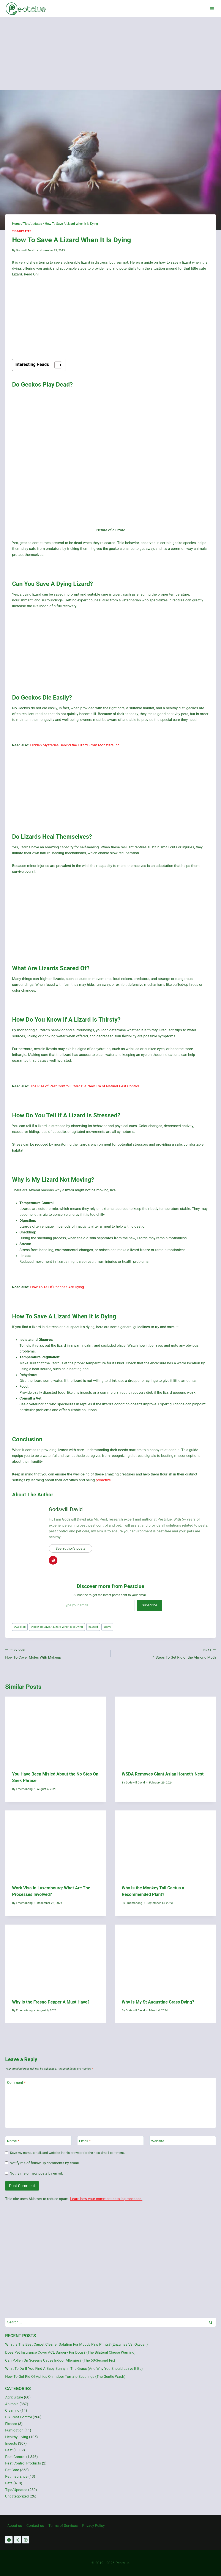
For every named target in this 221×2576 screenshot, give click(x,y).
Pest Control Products (23, 2463)
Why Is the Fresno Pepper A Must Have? (51, 2002)
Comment (16, 2082)
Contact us (35, 2525)
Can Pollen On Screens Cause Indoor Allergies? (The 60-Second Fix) (60, 2360)
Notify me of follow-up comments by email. (45, 2163)
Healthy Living (16, 2437)
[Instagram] (25, 2539)
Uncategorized (17, 2496)
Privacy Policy (93, 2525)
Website (157, 2141)
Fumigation (14, 2430)
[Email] (110, 2140)
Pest (9, 2450)
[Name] (38, 2140)
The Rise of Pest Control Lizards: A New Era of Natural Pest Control (84, 1086)
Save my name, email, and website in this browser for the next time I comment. (67, 2153)
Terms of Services (63, 2525)
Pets (9, 2483)
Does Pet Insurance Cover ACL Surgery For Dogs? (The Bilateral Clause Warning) (70, 2352)
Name (13, 2141)
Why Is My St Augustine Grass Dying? (158, 2002)
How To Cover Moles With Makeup (56, 1653)
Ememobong (24, 1789)
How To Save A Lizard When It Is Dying (57, 1626)
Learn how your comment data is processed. (106, 2199)
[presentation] (55, 1730)
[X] (17, 2539)
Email (85, 2141)
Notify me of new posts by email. (36, 2173)
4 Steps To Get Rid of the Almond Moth (165, 1653)
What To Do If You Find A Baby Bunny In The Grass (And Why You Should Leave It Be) (74, 2368)
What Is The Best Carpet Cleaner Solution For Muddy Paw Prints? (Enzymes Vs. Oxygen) (76, 2344)
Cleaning (12, 2410)
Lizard (93, 1626)
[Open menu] (212, 8)
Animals (12, 2404)
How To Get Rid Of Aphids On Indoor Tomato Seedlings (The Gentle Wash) (65, 2376)
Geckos (20, 1626)
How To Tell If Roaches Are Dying (57, 1287)
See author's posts (70, 1548)
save (107, 1626)
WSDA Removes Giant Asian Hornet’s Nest (163, 1774)
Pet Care (12, 2470)
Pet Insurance (16, 2476)
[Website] (182, 2140)
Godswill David (25, 250)
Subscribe (149, 1605)
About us (14, 2525)
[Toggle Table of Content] (56, 365)
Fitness (11, 2424)
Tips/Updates (21, 231)
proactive (103, 1480)
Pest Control (15, 2457)
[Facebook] (9, 2539)
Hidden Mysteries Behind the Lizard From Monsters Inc (75, 745)
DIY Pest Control (18, 2417)
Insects (11, 2443)
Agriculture (14, 2397)
